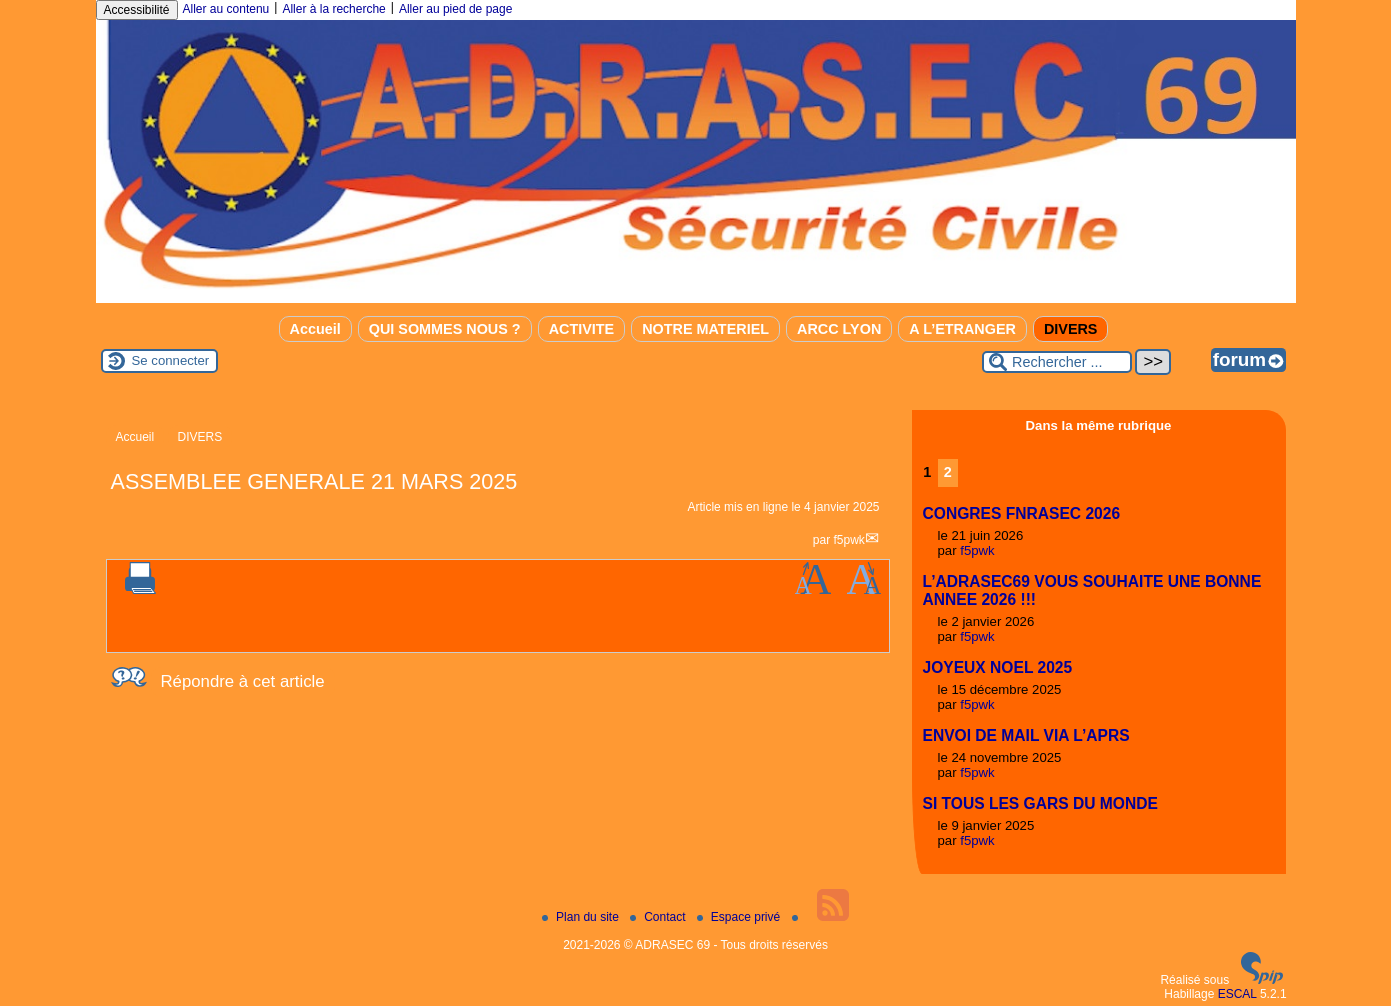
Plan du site (582, 917)
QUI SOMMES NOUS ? (445, 329)
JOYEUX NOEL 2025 (998, 667)
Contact (659, 917)
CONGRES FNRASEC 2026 (1022, 513)
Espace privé (740, 917)
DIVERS (1071, 329)
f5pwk (848, 540)
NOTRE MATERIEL (705, 329)
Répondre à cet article (243, 681)
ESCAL (1237, 994)
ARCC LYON (839, 329)
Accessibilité (137, 10)
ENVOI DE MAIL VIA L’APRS (1026, 735)
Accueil (315, 329)
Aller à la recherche (333, 9)
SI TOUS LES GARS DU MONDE (1040, 803)
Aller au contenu (226, 9)
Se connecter (171, 360)
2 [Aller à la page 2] (948, 472)
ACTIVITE (582, 329)
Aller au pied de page (455, 9)
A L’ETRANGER (962, 329)
